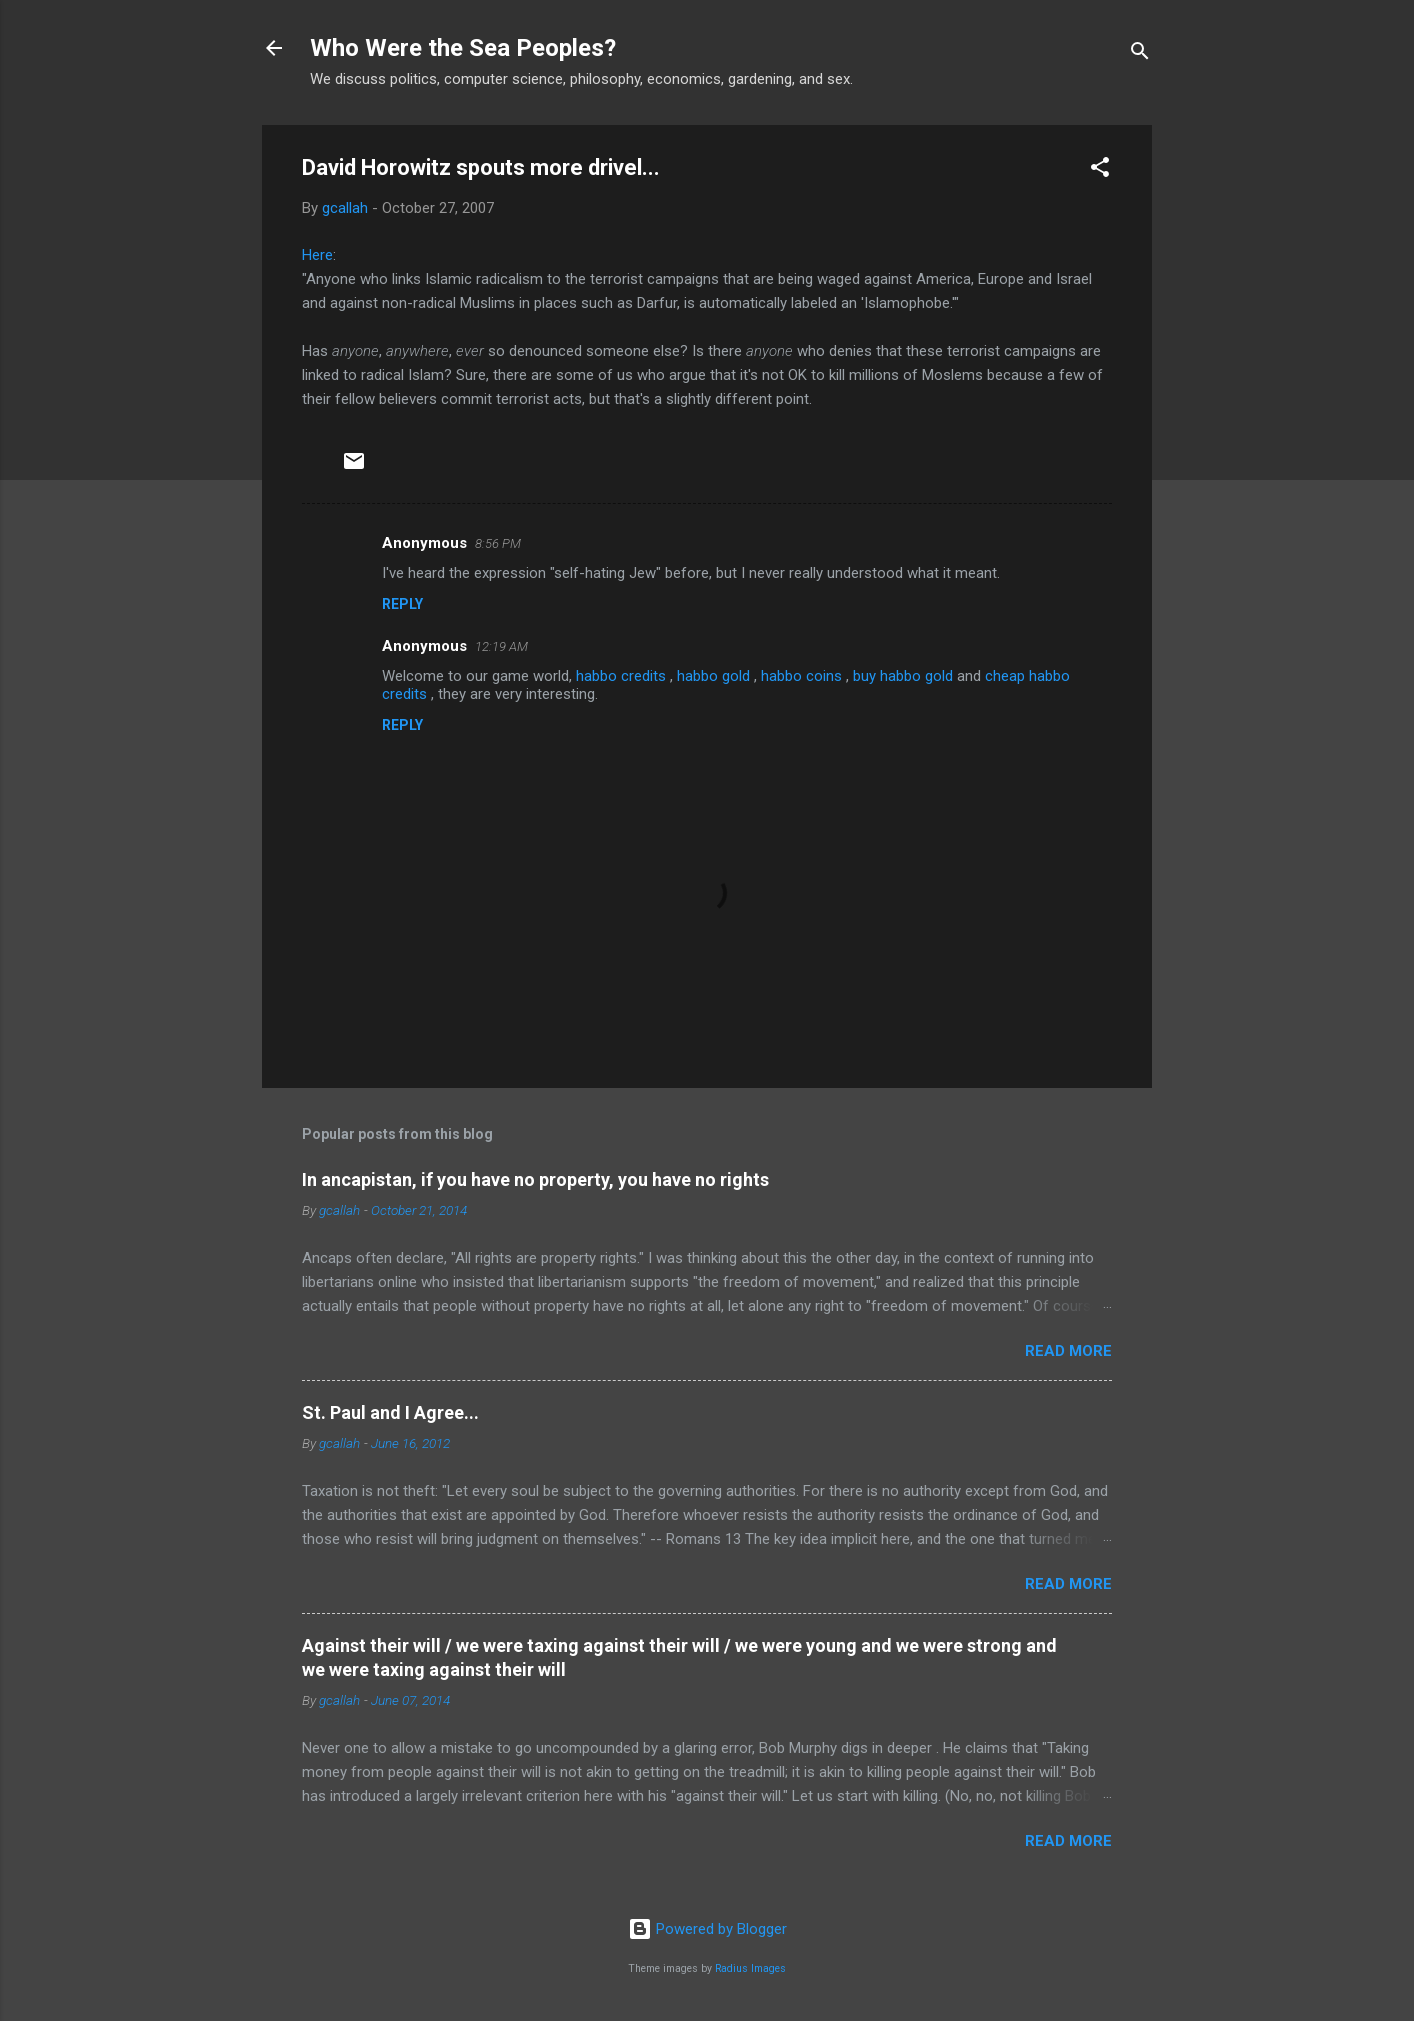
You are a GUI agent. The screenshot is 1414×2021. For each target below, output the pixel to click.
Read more (1068, 1351)
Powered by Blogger (707, 1929)
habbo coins (803, 676)
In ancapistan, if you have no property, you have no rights (535, 1179)
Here (317, 255)
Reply (402, 604)
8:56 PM (498, 543)
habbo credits (623, 676)
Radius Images (750, 1968)
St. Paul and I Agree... (390, 1412)
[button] (1100, 170)
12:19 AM (501, 646)
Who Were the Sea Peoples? (463, 48)
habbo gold (715, 676)
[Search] (1140, 54)
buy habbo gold (905, 676)
